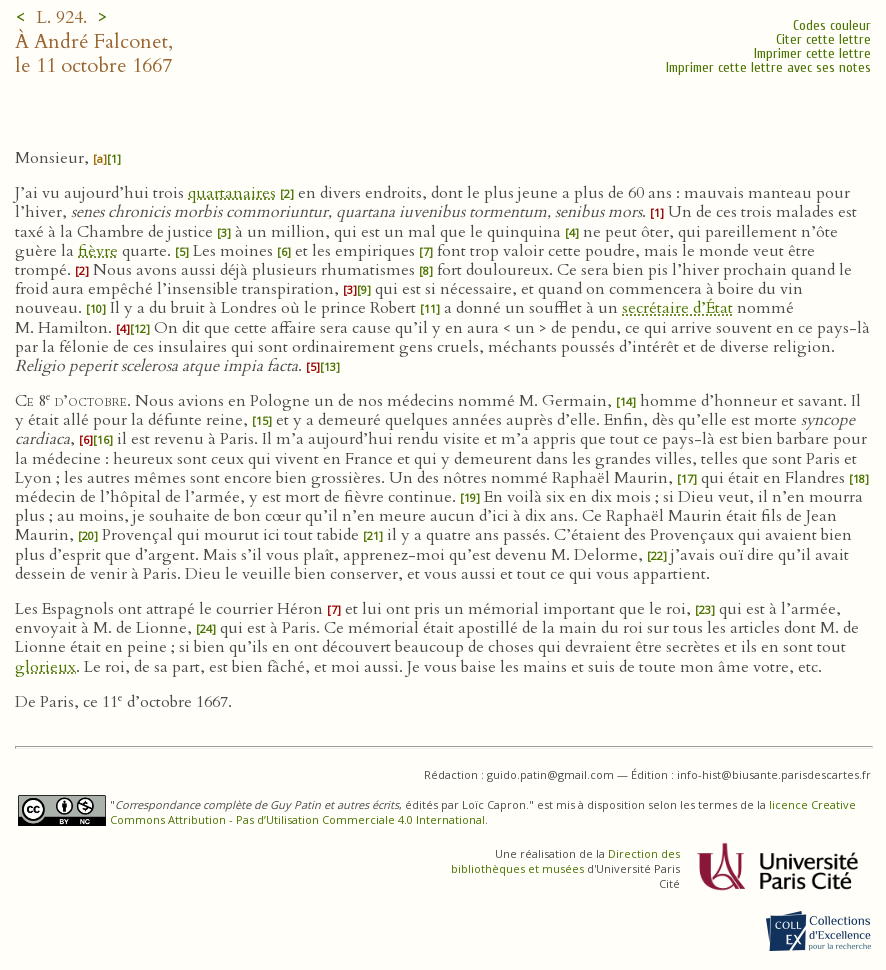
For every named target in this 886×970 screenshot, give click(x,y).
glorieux (45, 667)
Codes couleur (832, 25)
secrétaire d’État (677, 308)
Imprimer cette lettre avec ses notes (768, 67)
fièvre (98, 251)
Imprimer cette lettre (812, 53)
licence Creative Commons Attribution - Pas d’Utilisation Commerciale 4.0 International (483, 812)
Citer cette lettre (823, 39)
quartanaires (232, 193)
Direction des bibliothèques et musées (565, 861)
